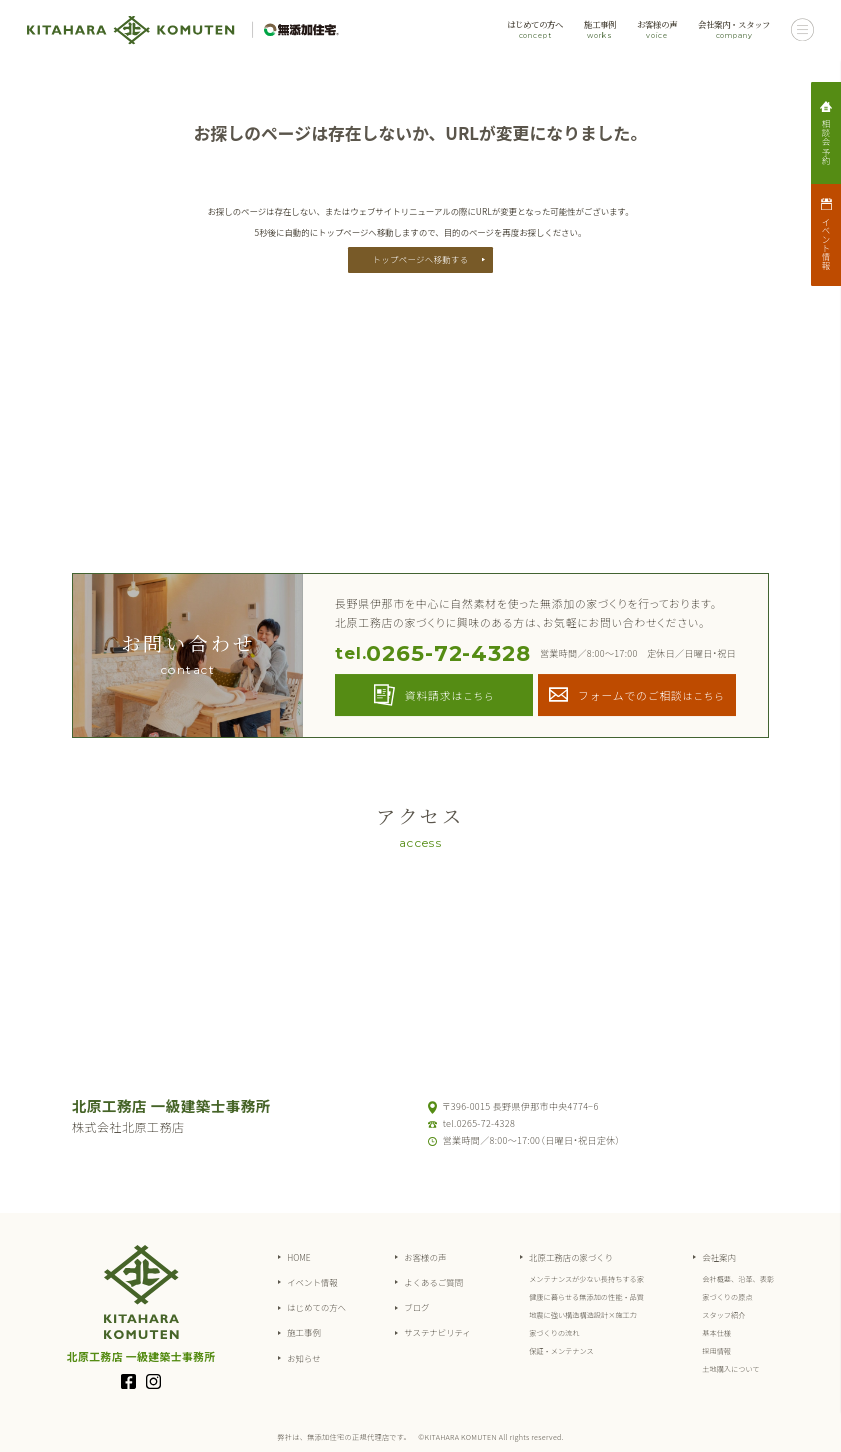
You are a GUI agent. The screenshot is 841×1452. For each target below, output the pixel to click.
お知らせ (303, 1358)
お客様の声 (657, 30)
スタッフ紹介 (723, 1315)
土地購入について (730, 1369)
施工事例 (600, 30)
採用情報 (716, 1351)
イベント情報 (312, 1282)
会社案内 (719, 1257)
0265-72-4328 (433, 654)
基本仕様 (716, 1333)
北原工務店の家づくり (571, 1257)
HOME (299, 1257)
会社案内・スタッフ (734, 30)
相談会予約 (826, 141)
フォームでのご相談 (651, 695)
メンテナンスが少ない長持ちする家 (586, 1279)
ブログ (416, 1307)
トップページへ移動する (421, 259)
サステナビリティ (437, 1332)
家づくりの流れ (554, 1333)
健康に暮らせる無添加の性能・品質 (586, 1297)
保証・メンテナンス (561, 1351)
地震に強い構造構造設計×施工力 (583, 1315)
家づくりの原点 (727, 1297)
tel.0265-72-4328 (479, 1123)
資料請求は (450, 695)
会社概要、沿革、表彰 (738, 1279)
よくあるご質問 (433, 1282)
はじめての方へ (535, 30)
